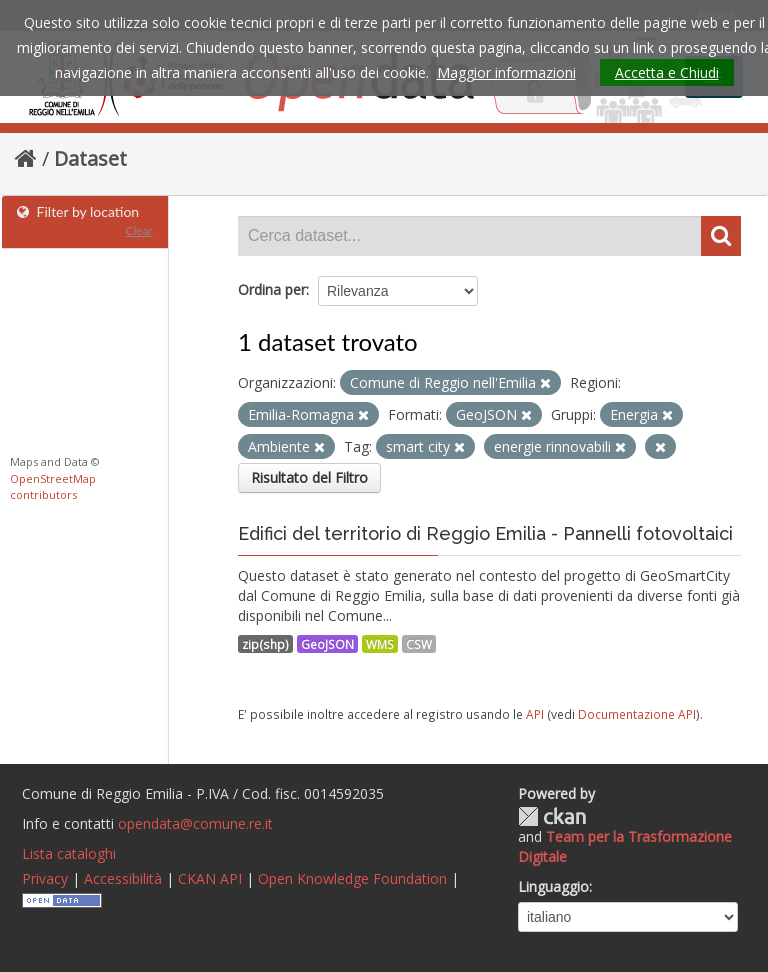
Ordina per (272, 289)
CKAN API (210, 878)
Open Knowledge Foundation (352, 878)
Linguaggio (553, 886)
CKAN (552, 816)
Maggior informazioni (506, 72)
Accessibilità (123, 878)
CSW (419, 644)
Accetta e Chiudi (667, 72)
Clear (139, 230)
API (535, 714)
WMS (380, 644)
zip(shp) (265, 644)
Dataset (90, 158)
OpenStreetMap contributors (53, 487)
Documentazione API (637, 714)
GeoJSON (327, 644)
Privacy (45, 878)
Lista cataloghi (69, 853)
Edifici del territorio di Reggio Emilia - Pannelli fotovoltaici (485, 533)
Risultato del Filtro (309, 477)
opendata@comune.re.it (195, 823)
